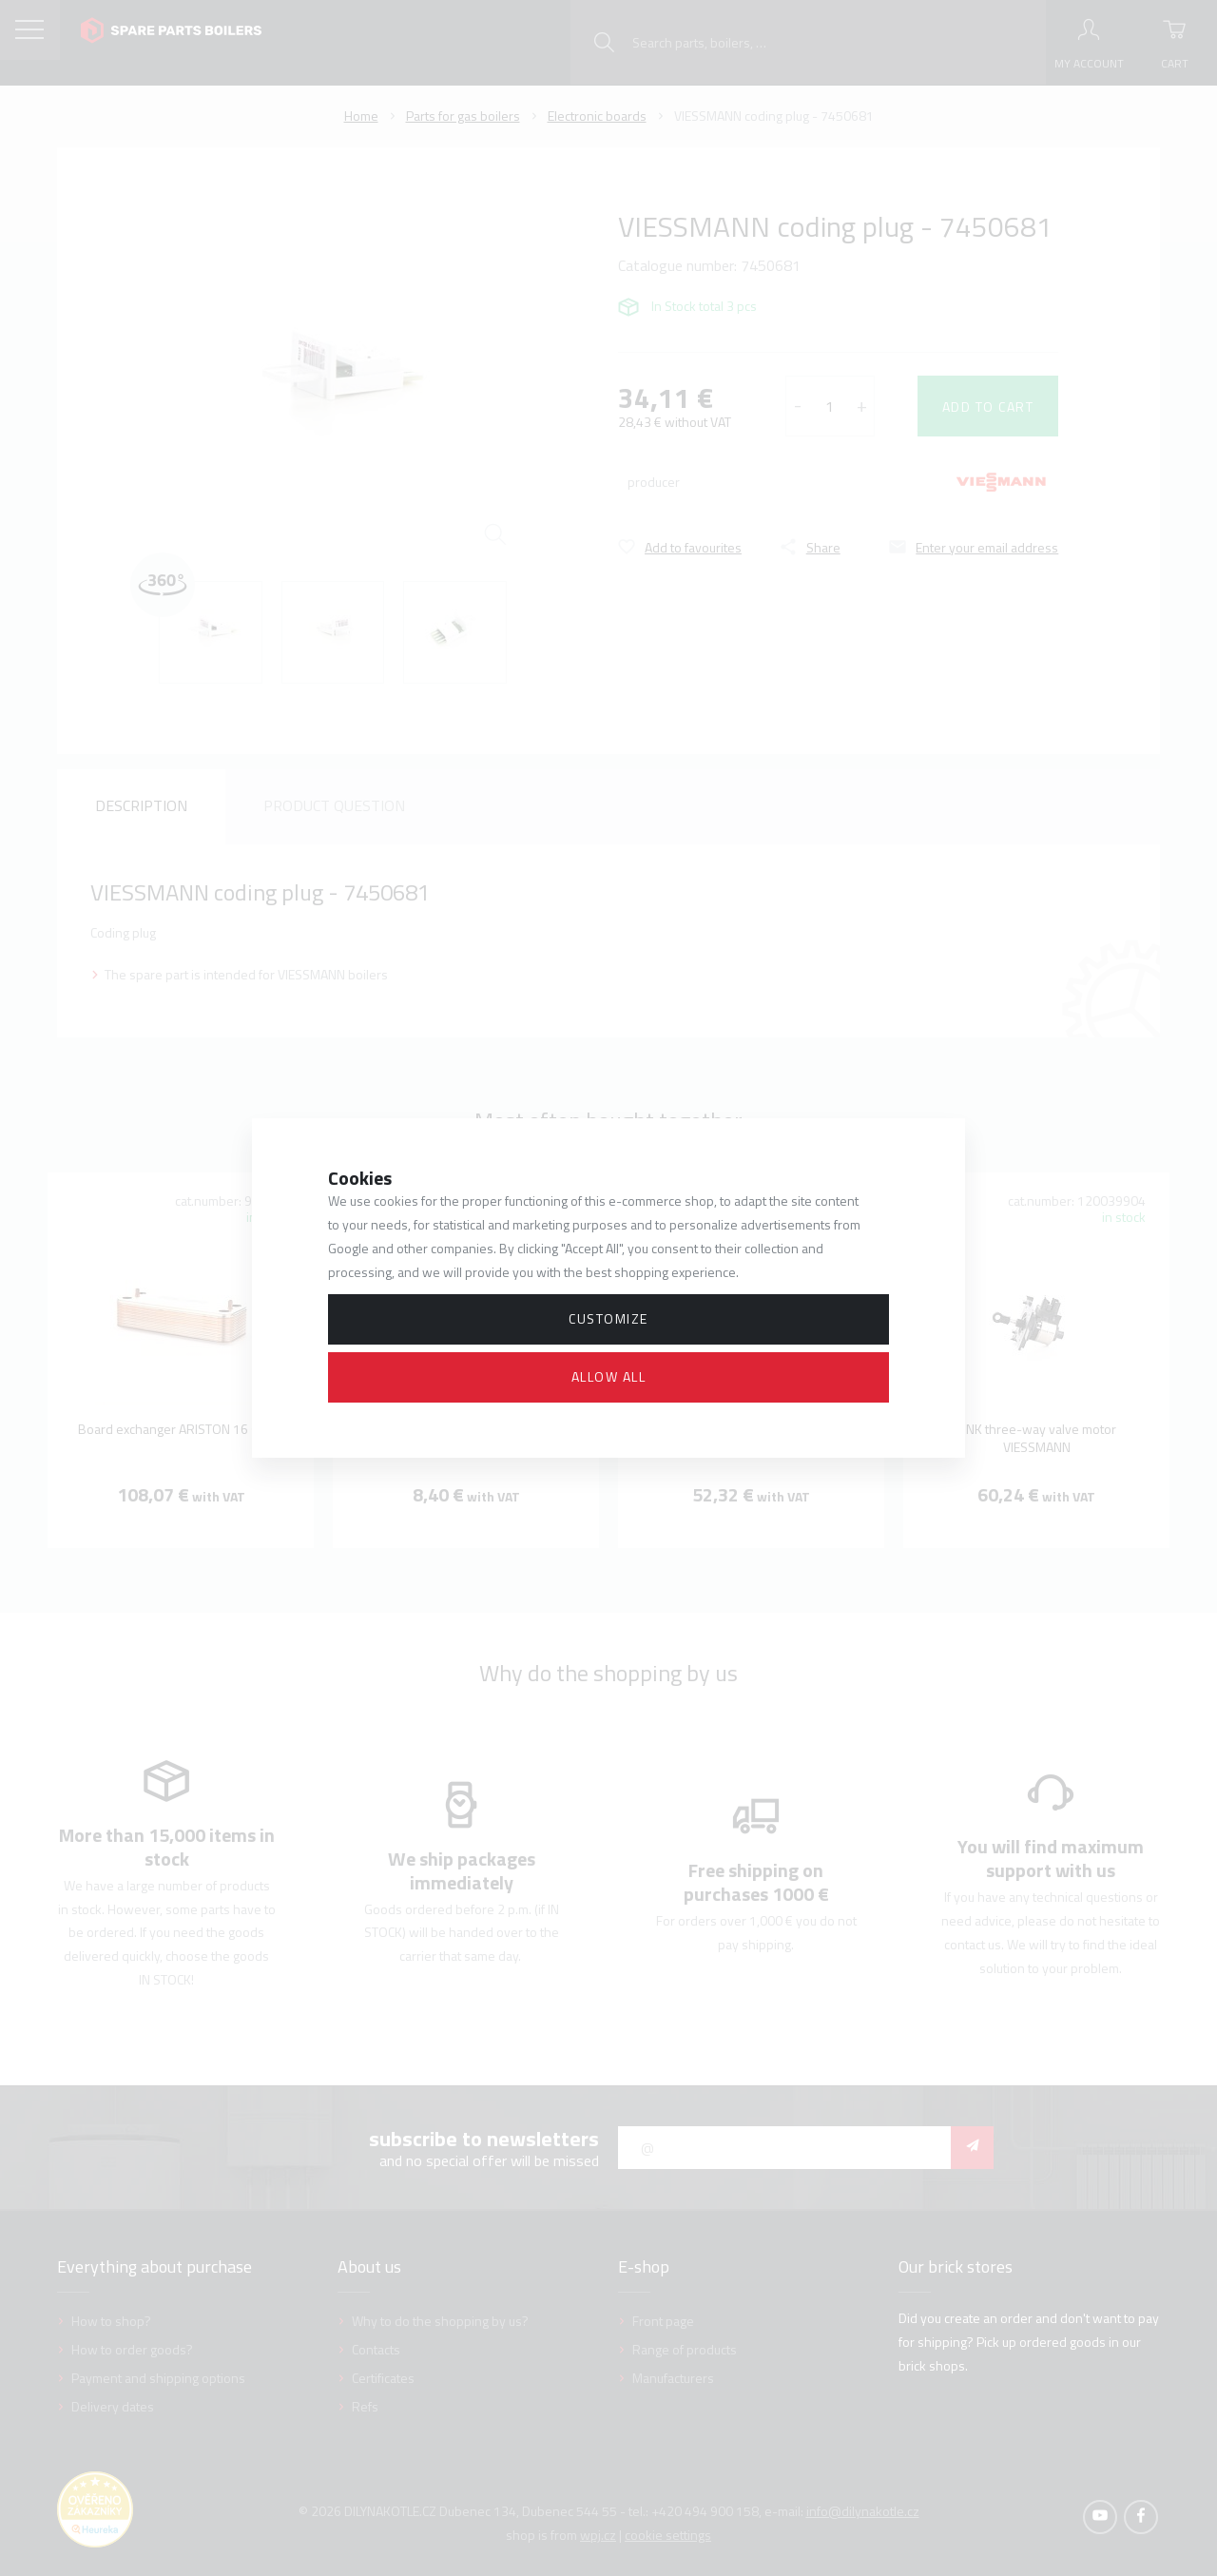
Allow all (609, 1376)
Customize (608, 1318)
